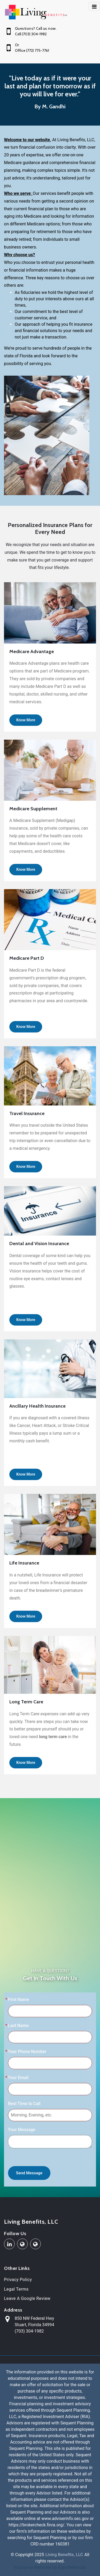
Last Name (18, 2025)
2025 (39, 2554)
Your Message (21, 2129)
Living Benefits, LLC (31, 2221)
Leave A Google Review (27, 2298)
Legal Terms (16, 2289)
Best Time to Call (24, 2103)
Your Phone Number (27, 2051)
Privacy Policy (18, 2279)
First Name (18, 1999)
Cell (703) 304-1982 (31, 34)
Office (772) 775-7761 (32, 50)
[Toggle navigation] (94, 6)
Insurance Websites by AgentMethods (50, 2567)
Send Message (29, 2173)
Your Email (18, 2077)
